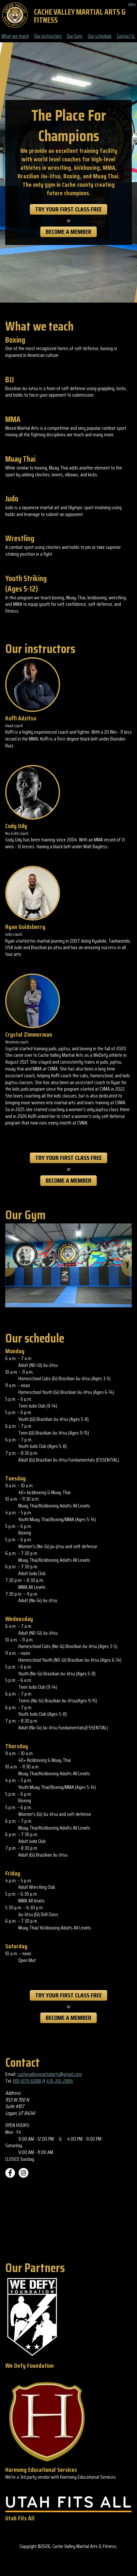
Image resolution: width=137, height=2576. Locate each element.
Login (132, 4)
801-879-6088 (27, 2081)
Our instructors (48, 36)
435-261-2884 (59, 2081)
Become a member (68, 231)
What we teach (15, 36)
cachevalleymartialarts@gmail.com (49, 2074)
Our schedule (100, 36)
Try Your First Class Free (68, 209)
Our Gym (75, 36)
